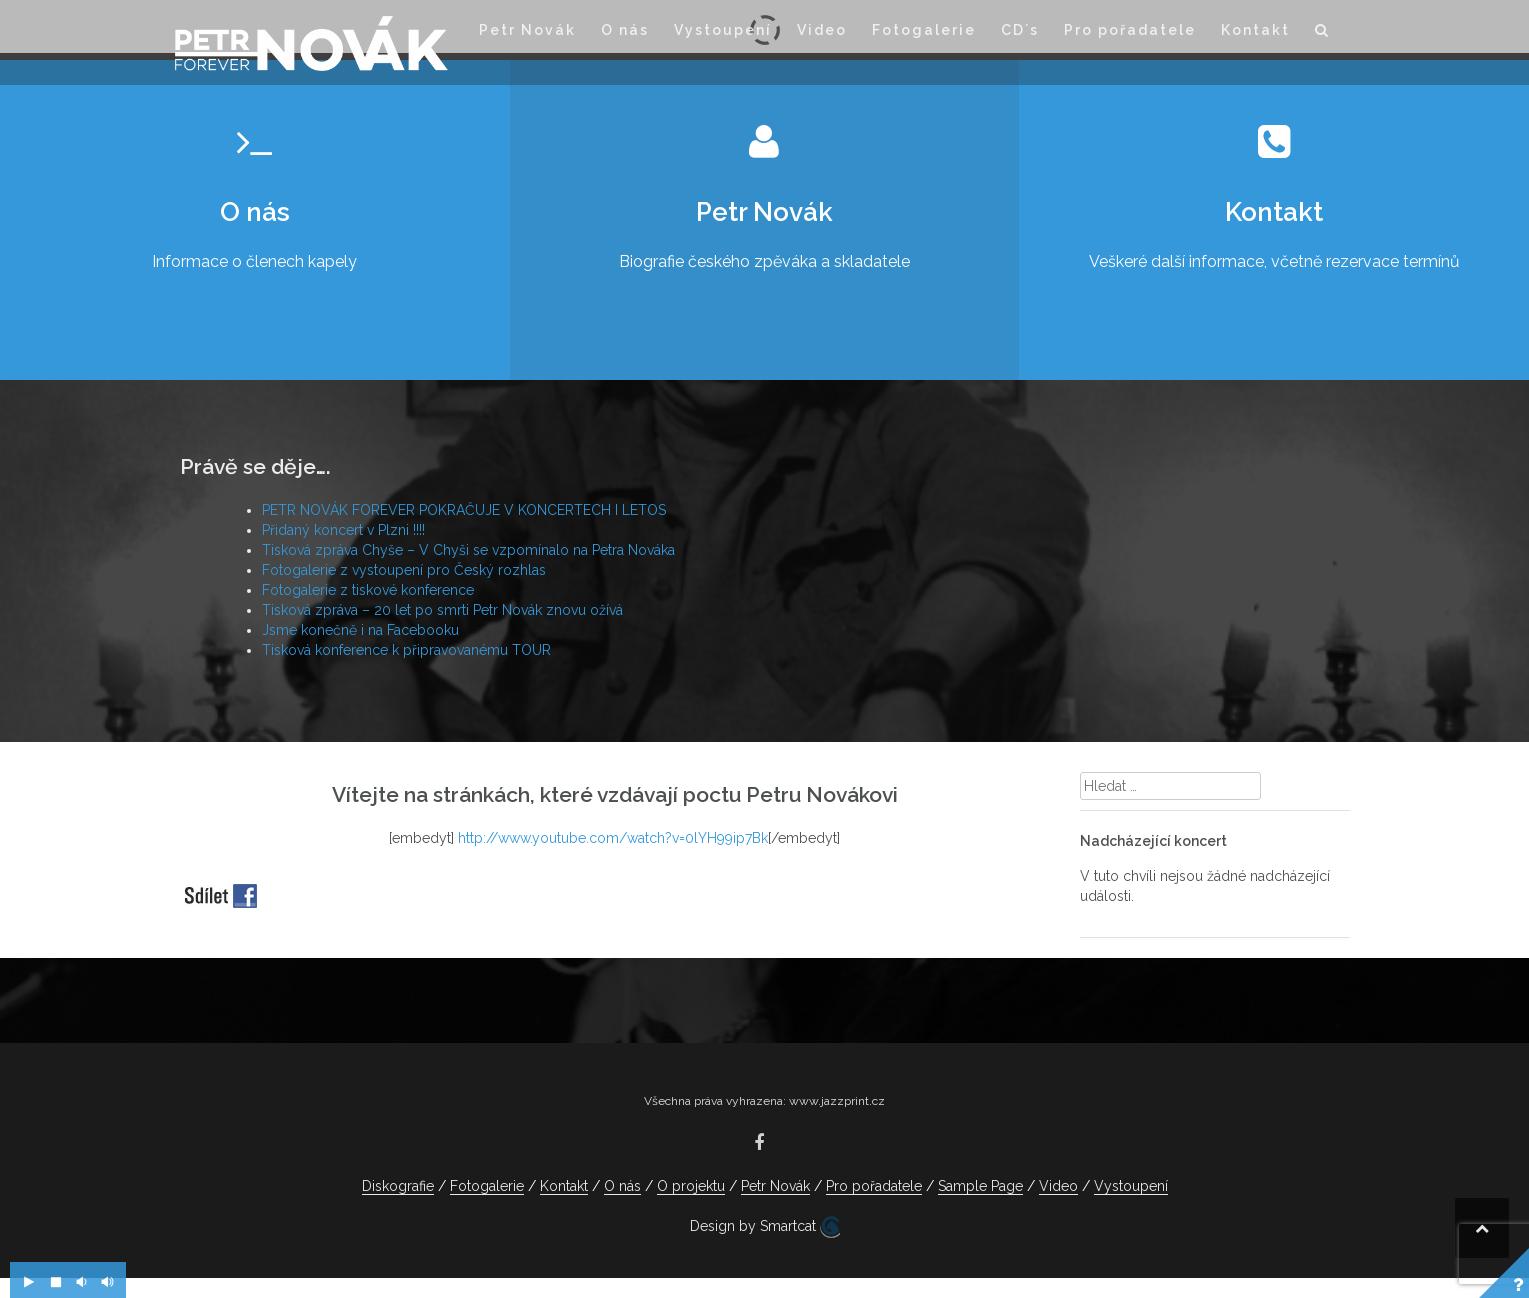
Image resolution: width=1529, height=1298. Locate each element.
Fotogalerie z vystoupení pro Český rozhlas (404, 570)
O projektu (691, 1186)
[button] (1322, 33)
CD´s (1020, 30)
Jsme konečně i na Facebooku (360, 630)
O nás (625, 30)
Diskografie (398, 1186)
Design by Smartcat (765, 1227)
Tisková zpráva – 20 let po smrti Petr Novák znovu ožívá (442, 610)
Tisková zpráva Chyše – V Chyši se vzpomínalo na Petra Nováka (468, 550)
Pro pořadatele (1130, 30)
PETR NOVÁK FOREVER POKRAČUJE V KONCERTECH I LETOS (464, 510)
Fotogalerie (924, 30)
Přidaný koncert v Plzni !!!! (343, 530)
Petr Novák (527, 30)
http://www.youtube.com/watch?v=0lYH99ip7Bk (613, 838)
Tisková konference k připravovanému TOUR (406, 650)
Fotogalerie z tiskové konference (368, 590)
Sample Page (980, 1186)
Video (822, 30)
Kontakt (1255, 30)
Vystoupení (723, 30)
